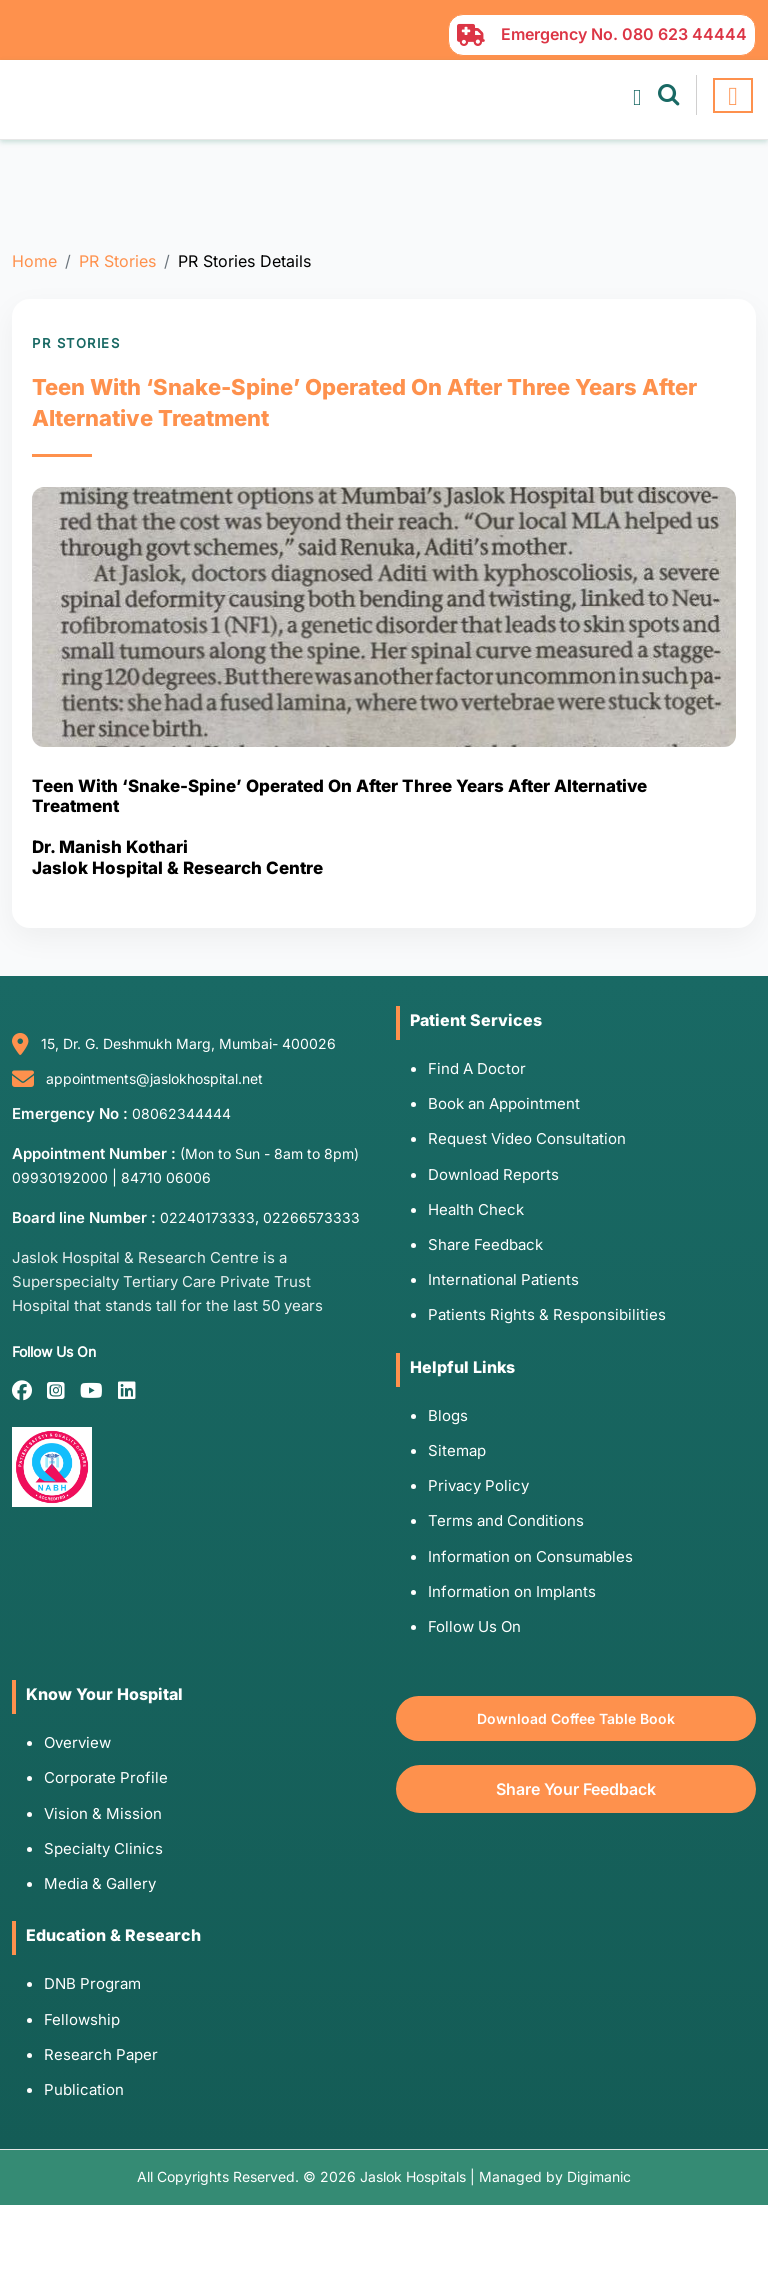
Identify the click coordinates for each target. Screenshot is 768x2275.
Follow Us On (474, 1626)
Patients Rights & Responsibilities (547, 1314)
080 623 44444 (684, 34)
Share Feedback (485, 1244)
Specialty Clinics (103, 1848)
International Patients (503, 1279)
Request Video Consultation (527, 1138)
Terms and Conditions (506, 1520)
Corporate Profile (106, 1777)
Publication (84, 2089)
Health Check (476, 1209)
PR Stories (117, 261)
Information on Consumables (530, 1556)
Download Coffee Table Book (576, 1718)
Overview (77, 1742)
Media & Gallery (100, 1883)
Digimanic (599, 2176)
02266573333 (311, 1217)
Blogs (448, 1415)
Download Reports (493, 1174)
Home (34, 261)
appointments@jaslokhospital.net (154, 1078)
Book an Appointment (504, 1103)
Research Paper (101, 2054)
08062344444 (181, 1113)
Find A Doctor (477, 1068)
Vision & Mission (103, 1813)
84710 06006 (166, 1177)
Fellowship (82, 2019)
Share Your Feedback (576, 1789)
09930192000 (60, 1177)
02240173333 (207, 1217)
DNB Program (92, 1983)
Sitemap (457, 1450)
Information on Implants (512, 1591)
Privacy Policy (478, 1485)
